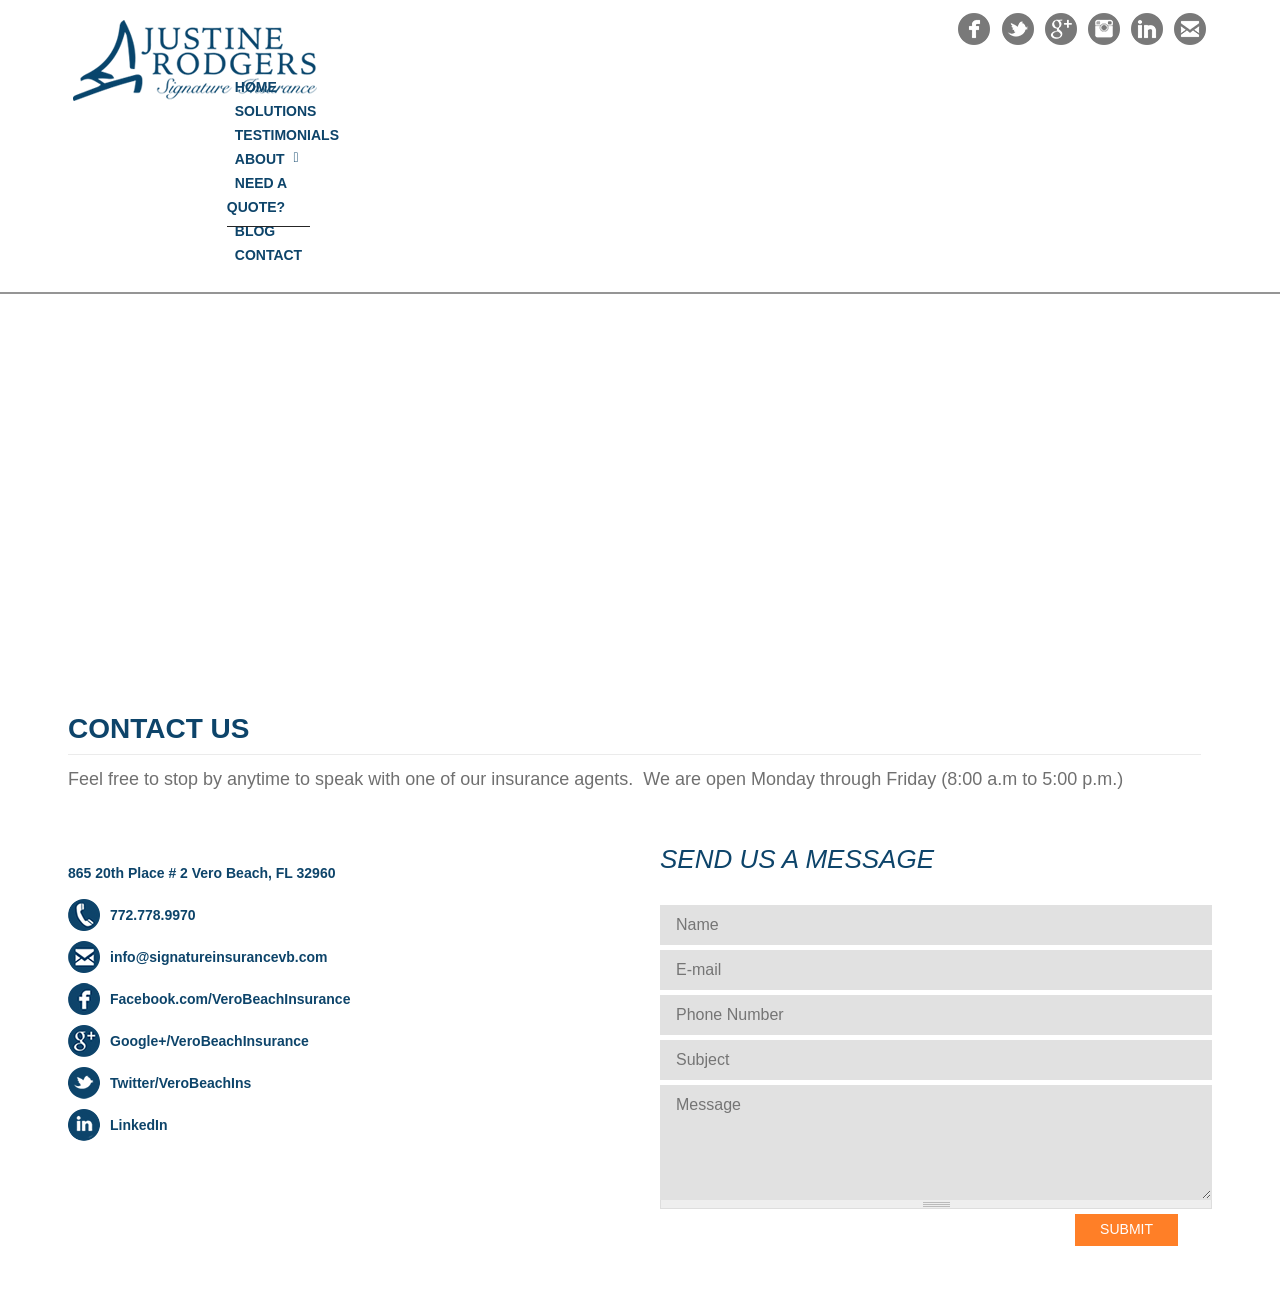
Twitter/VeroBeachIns (180, 921)
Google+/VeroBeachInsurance (209, 879)
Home (525, 87)
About (853, 87)
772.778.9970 (153, 753)
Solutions (619, 87)
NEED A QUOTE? (967, 87)
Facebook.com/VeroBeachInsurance (230, 837)
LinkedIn (139, 963)
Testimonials (744, 87)
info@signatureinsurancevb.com (218, 795)
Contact (1162, 87)
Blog (1076, 87)
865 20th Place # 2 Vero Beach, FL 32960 (201, 711)
